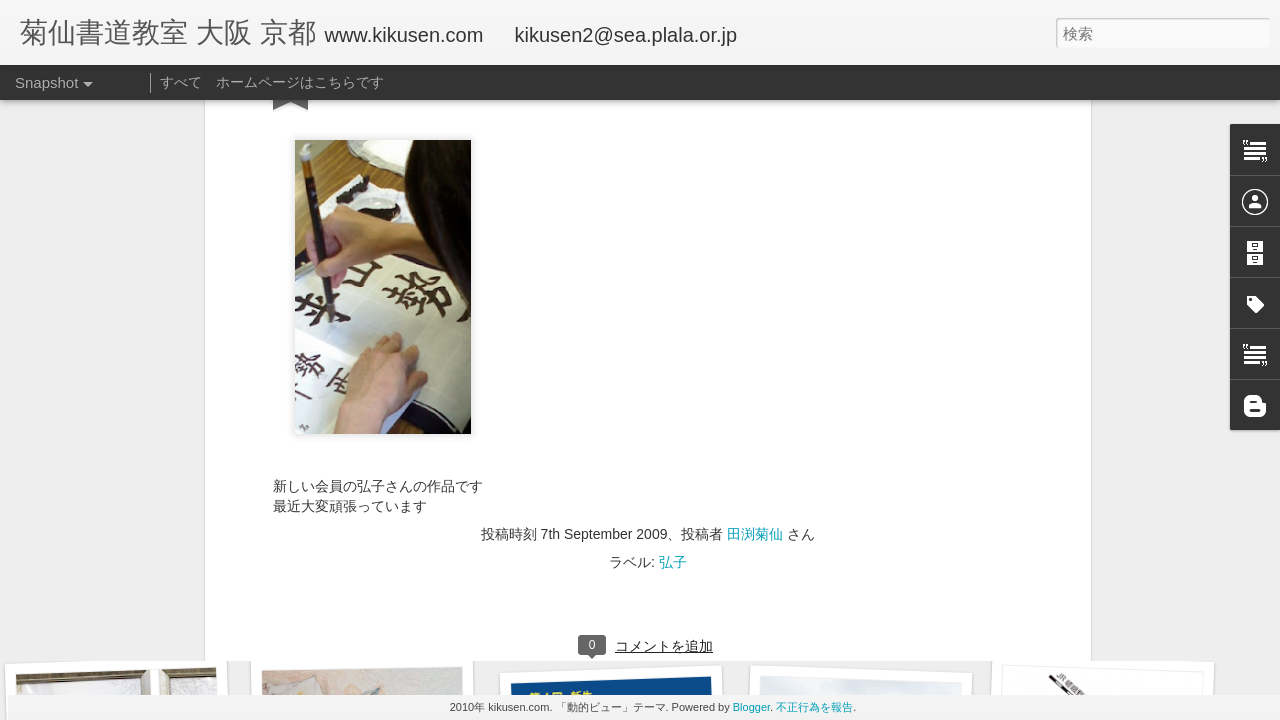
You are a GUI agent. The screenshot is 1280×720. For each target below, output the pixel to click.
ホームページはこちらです (300, 82)
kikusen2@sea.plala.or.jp (626, 35)
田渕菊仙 (755, 108)
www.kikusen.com (403, 35)
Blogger (751, 707)
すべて (181, 82)
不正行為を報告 (814, 707)
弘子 (673, 136)
